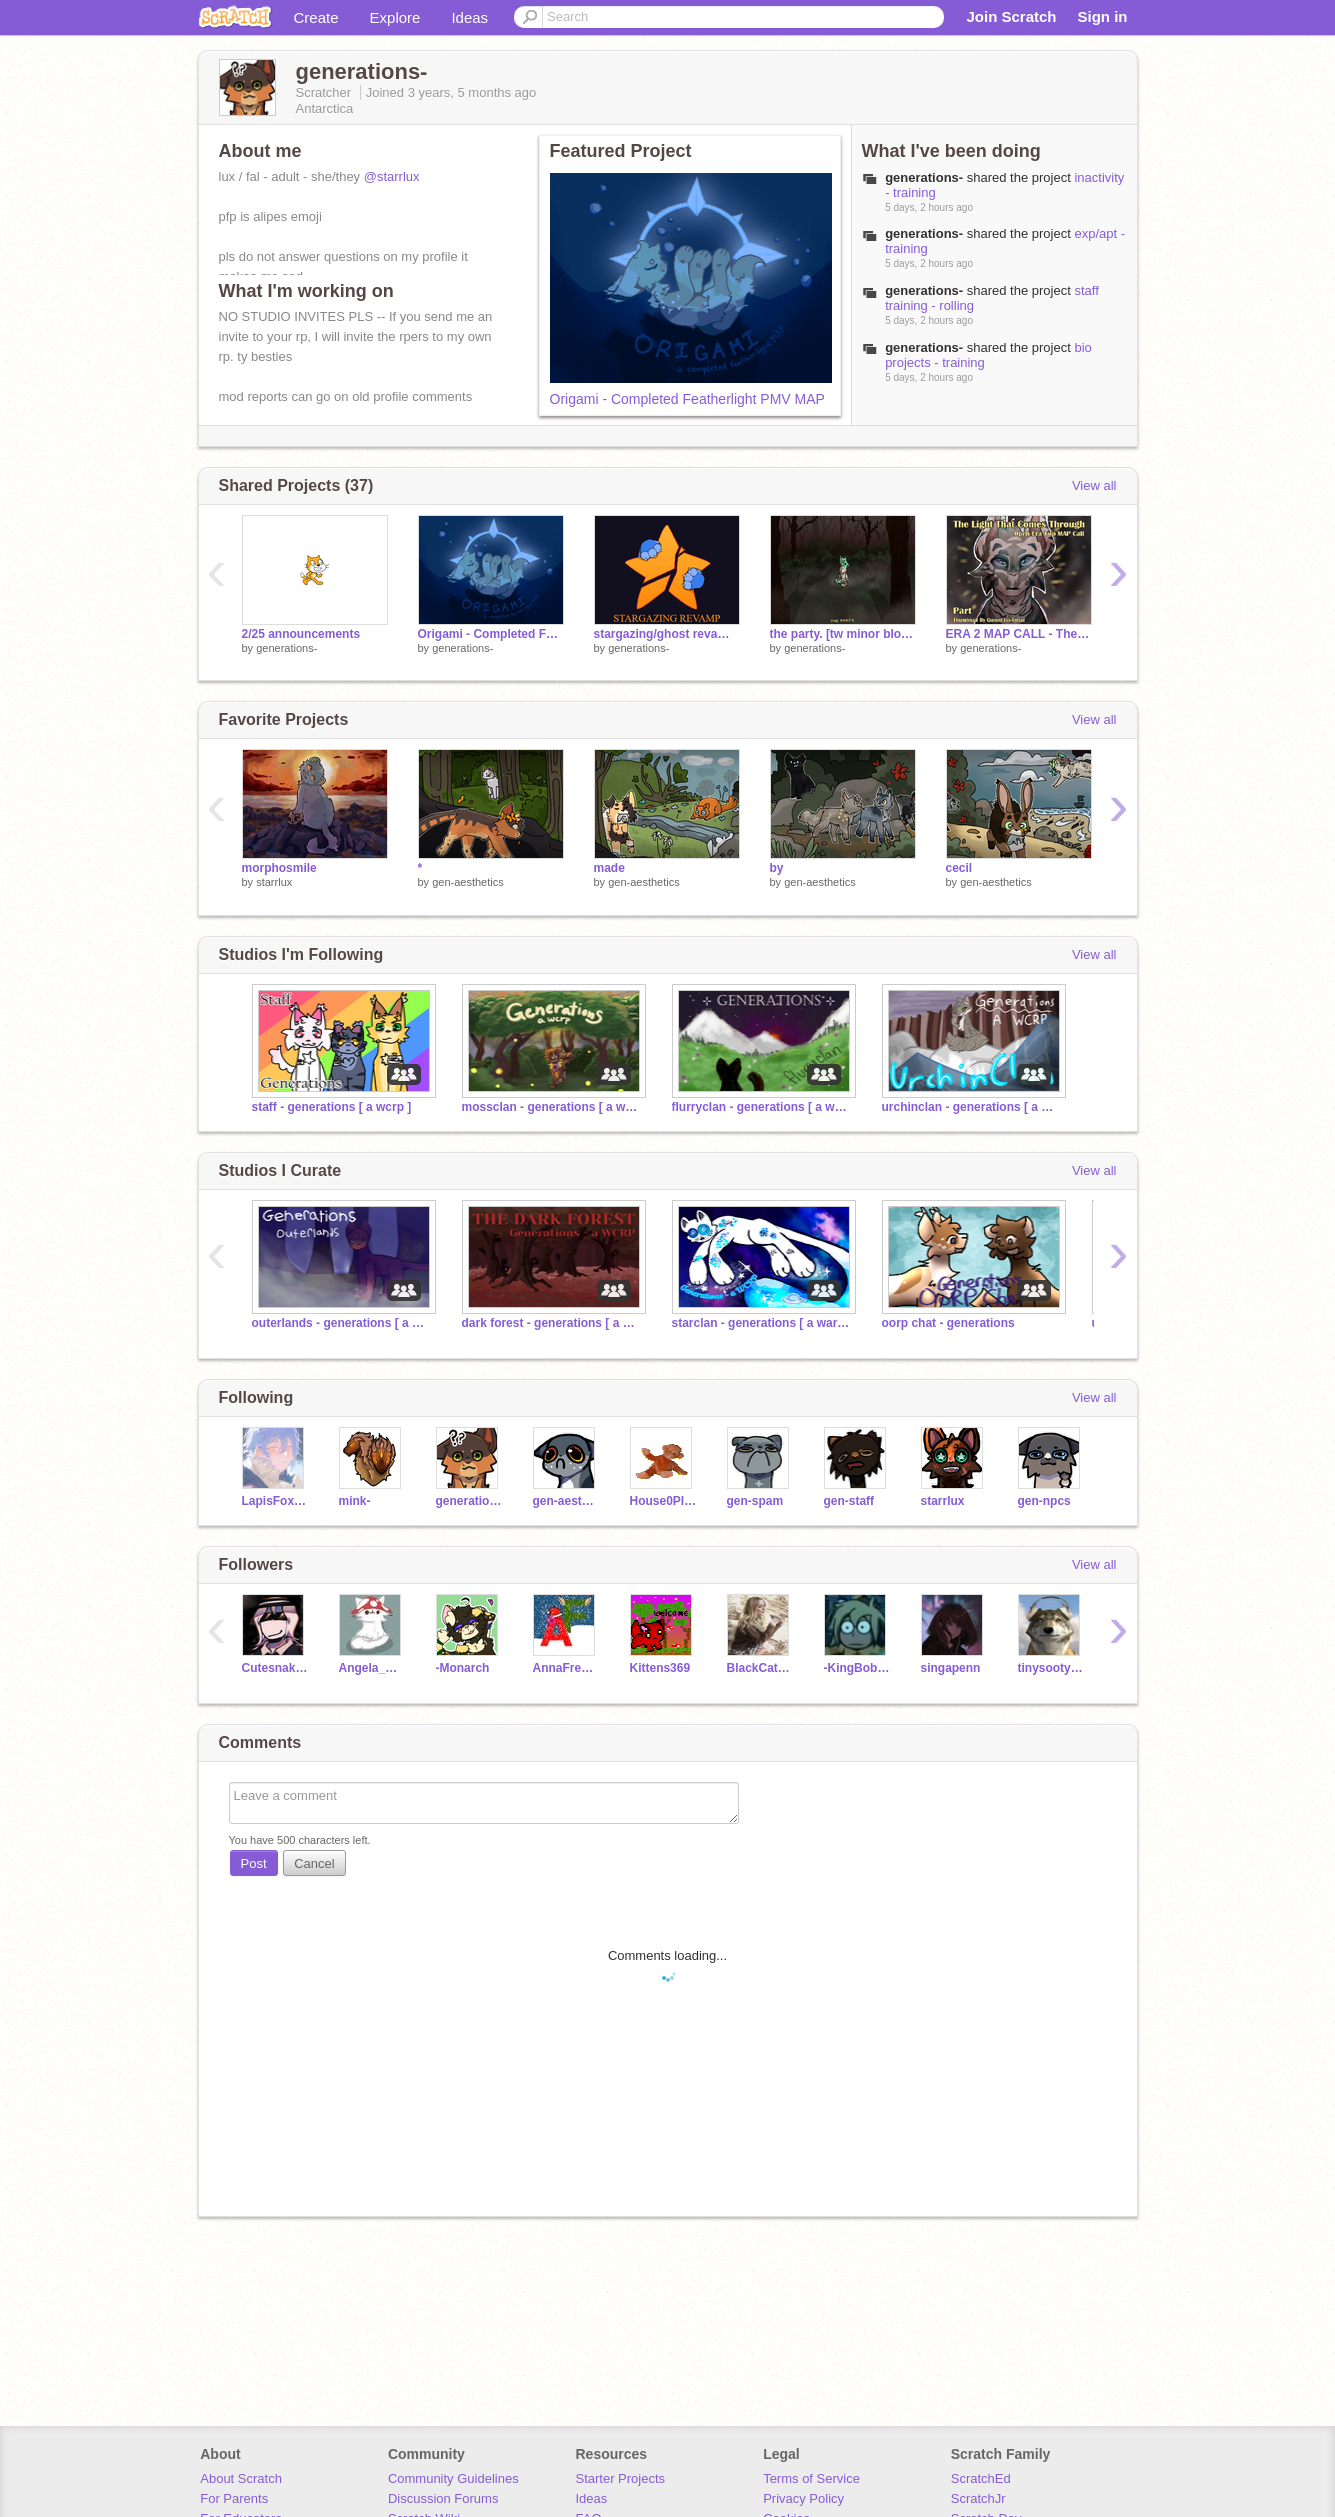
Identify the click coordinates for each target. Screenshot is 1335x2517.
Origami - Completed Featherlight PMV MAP (687, 399)
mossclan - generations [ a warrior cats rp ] (552, 1107)
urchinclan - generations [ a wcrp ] (972, 1107)
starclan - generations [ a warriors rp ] (762, 1323)
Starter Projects (621, 2478)
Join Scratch (1011, 16)
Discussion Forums (443, 2498)
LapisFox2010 (275, 1501)
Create (316, 17)
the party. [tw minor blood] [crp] (843, 634)
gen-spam (755, 1501)
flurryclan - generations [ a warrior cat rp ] (762, 1107)
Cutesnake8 (275, 1668)
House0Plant (663, 1501)
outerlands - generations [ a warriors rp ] (342, 1323)
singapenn (951, 1668)
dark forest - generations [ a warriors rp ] (552, 1323)
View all (1094, 485)
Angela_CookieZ (372, 1668)
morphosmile (279, 868)
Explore (395, 17)
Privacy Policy (803, 2498)
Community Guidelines (453, 2478)
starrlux (274, 882)
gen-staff (849, 1501)
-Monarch (463, 1668)
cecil (959, 868)
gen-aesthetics (468, 882)
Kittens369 (660, 1668)
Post (254, 1863)
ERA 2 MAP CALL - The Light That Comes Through (1019, 634)
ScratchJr (978, 2498)
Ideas (469, 17)
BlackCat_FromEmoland (760, 1668)
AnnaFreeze (566, 1668)
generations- (286, 648)
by (777, 868)
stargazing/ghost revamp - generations (667, 634)
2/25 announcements (301, 634)
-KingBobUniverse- (857, 1668)
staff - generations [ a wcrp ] (332, 1107)
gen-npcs (1044, 1501)
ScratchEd (981, 2478)
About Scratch (241, 2478)
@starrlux (392, 176)
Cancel (314, 1863)
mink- (355, 1501)
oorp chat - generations (948, 1323)
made (609, 868)
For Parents (234, 2498)
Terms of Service (811, 2478)
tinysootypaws (1051, 1668)
